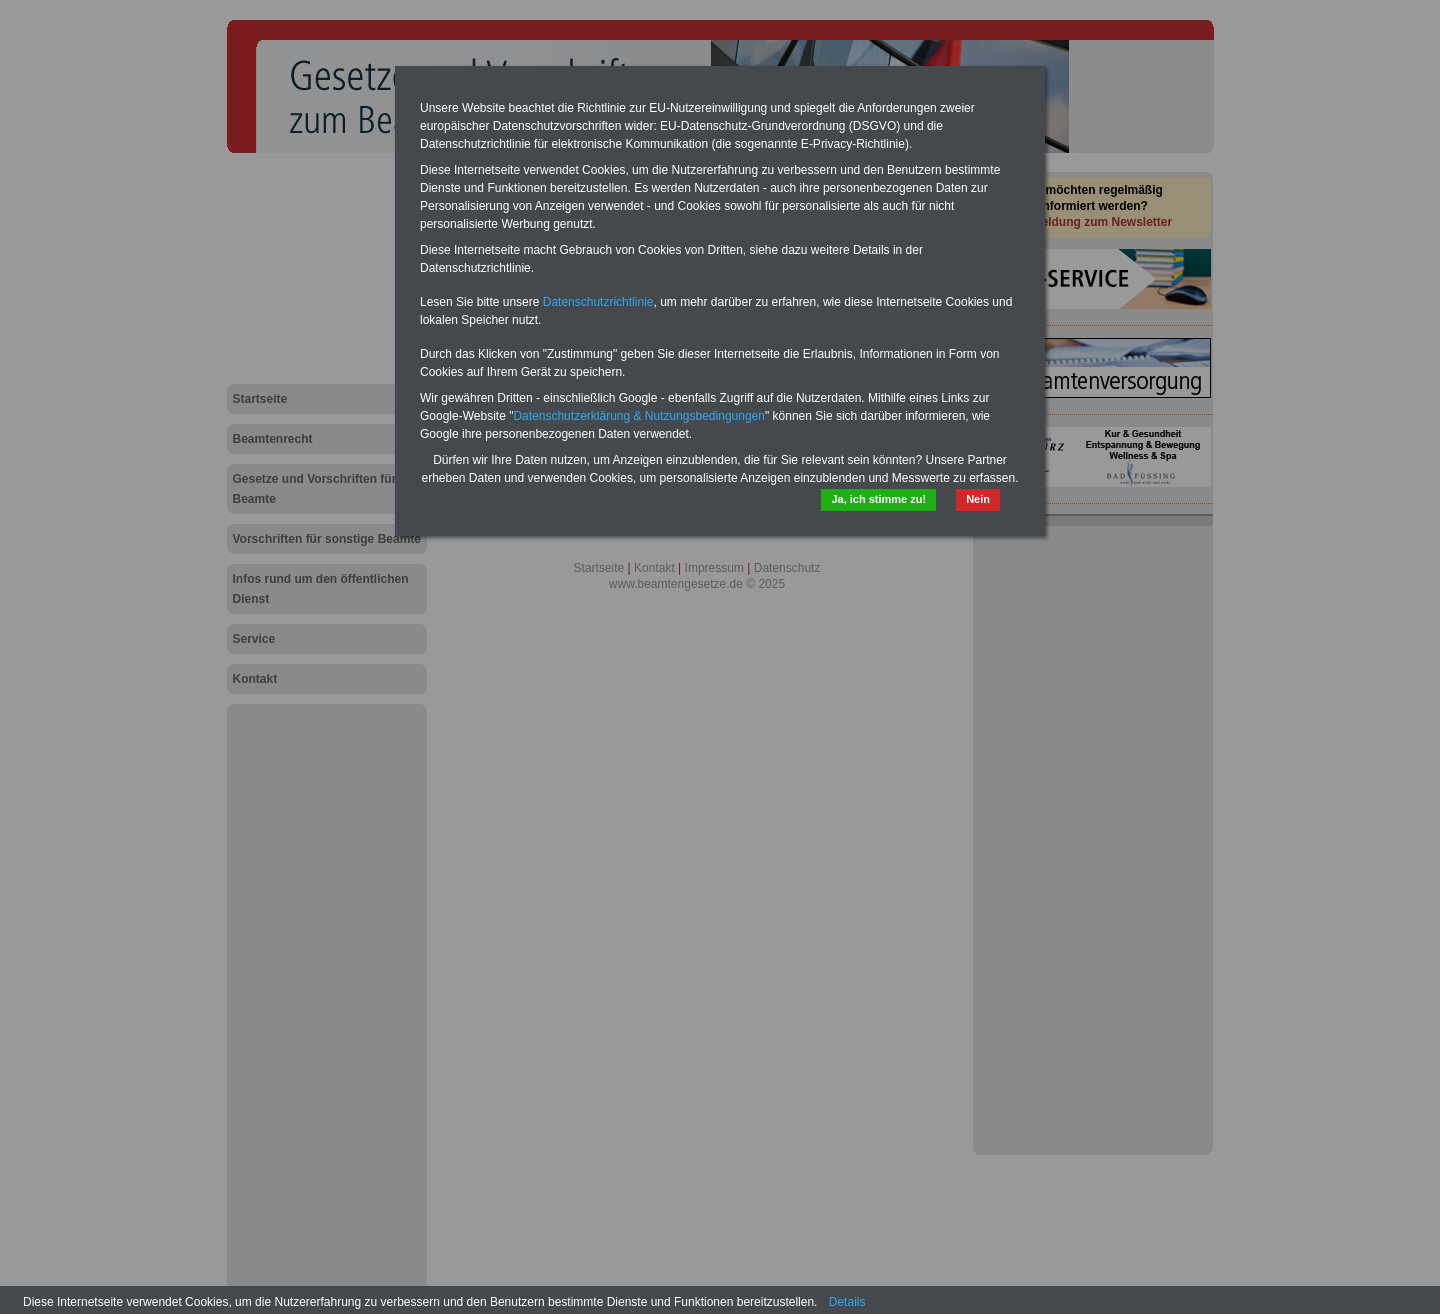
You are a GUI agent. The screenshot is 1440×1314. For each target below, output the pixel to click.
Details (847, 1302)
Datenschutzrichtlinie (598, 302)
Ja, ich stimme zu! (878, 499)
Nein (978, 499)
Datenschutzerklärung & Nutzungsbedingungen (639, 416)
